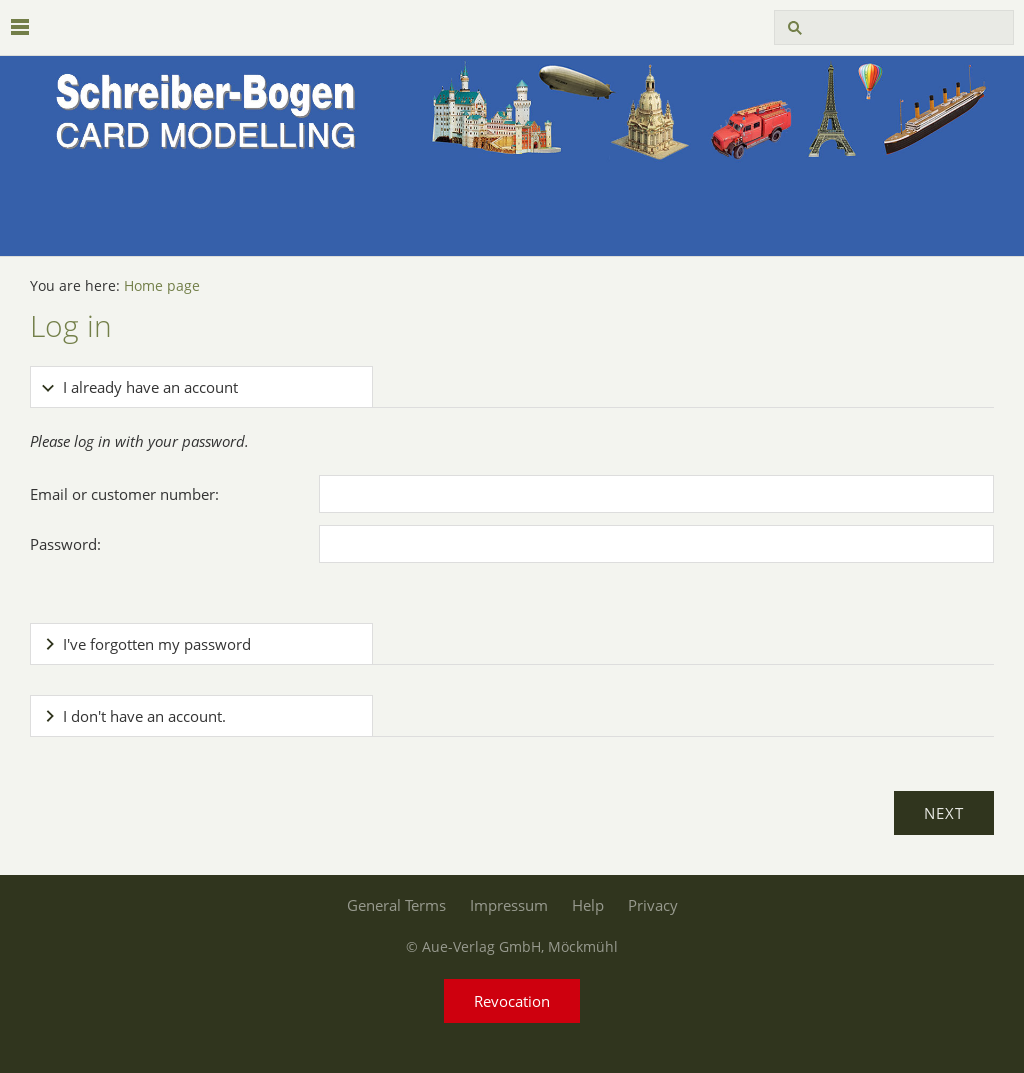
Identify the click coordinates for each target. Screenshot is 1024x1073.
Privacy (653, 905)
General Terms (396, 905)
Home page (162, 286)
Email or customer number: (124, 494)
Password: (65, 544)
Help (588, 905)
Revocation (512, 1001)
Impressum (509, 905)
